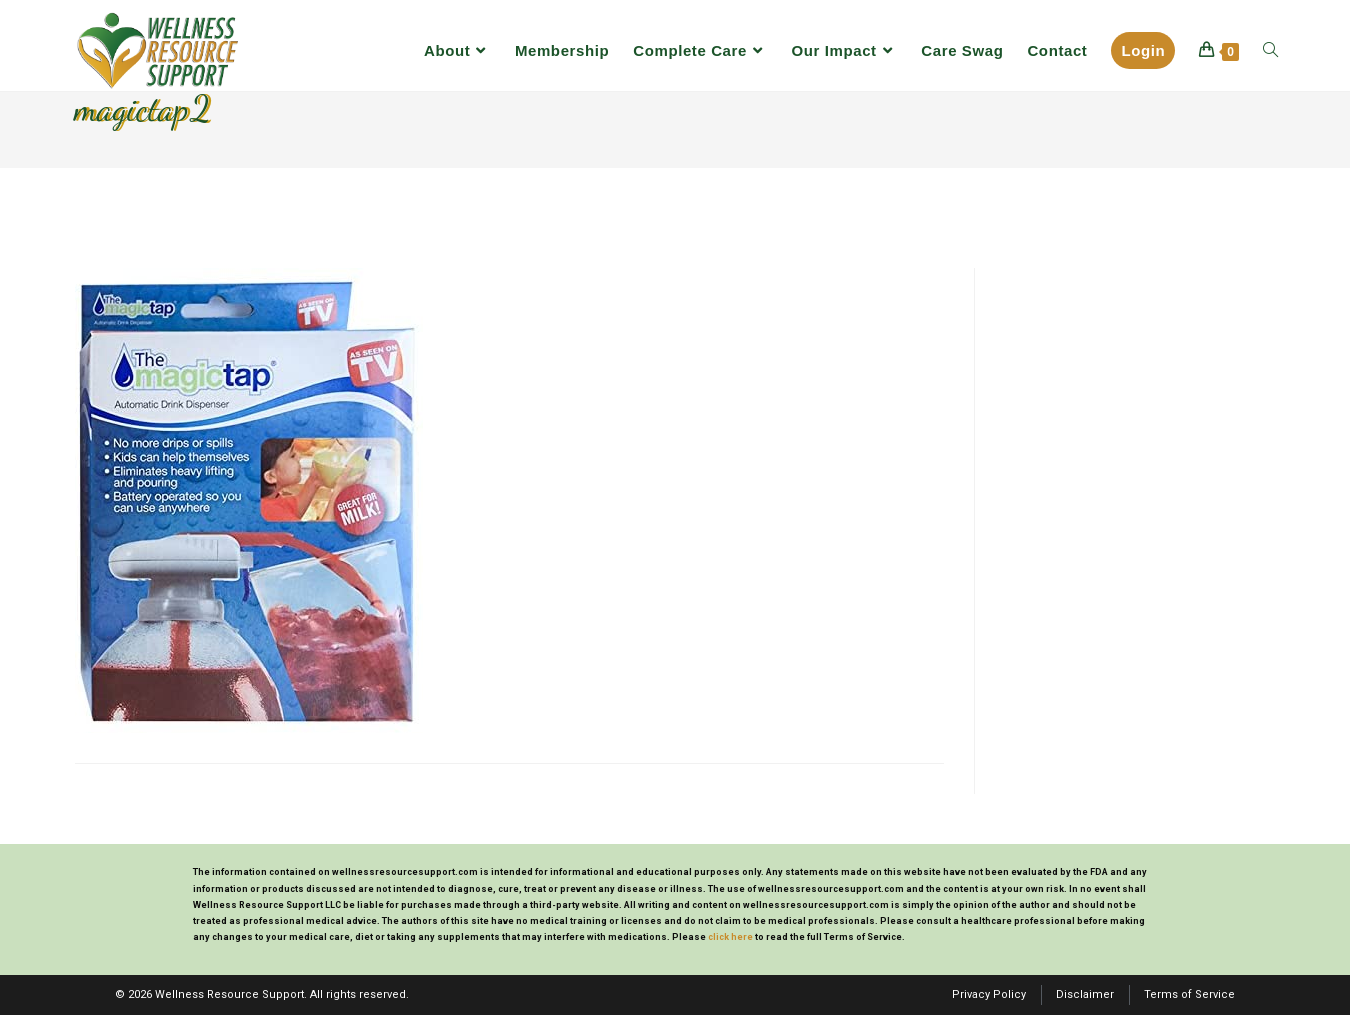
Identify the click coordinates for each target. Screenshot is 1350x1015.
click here (730, 937)
